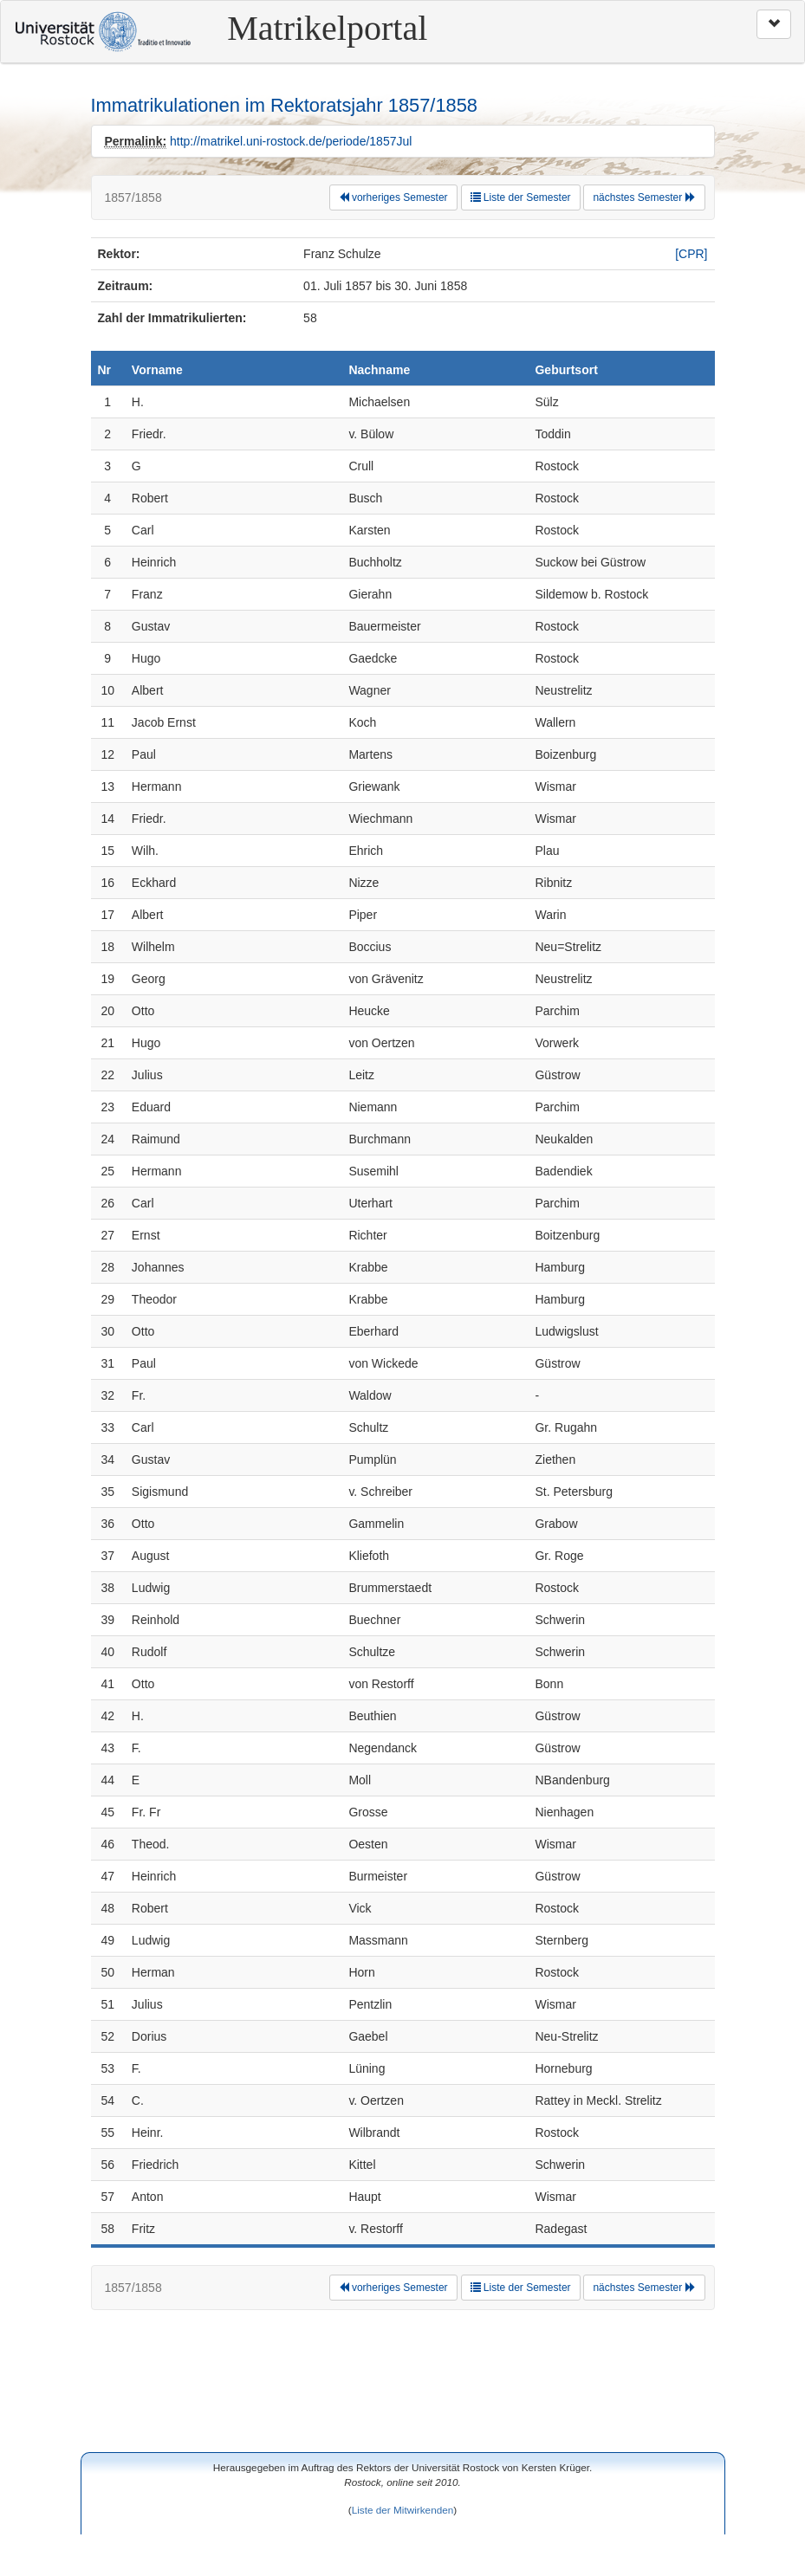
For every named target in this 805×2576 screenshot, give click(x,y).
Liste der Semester (521, 197)
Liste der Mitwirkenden (403, 2509)
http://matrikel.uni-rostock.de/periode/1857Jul (291, 141)
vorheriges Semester (393, 197)
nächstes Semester (644, 197)
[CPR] (691, 254)
